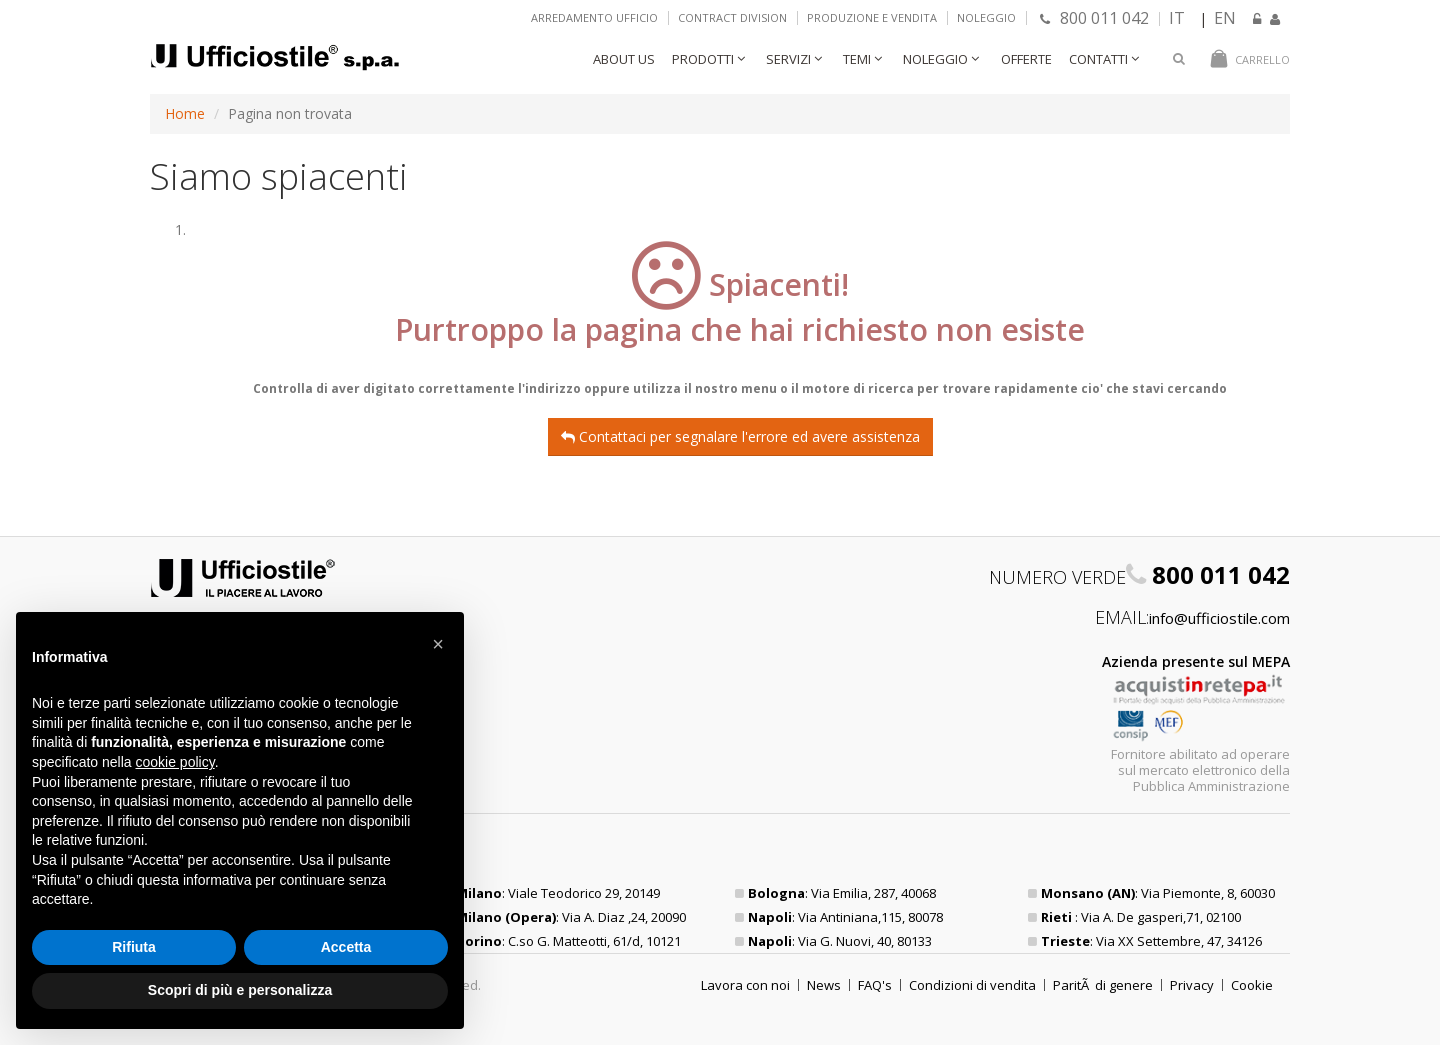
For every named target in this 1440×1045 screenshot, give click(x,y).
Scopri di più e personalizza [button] (240, 990)
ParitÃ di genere (1103, 985)
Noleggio (986, 17)
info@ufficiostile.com (1219, 618)
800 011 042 (1094, 18)
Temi (857, 59)
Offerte (1026, 59)
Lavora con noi (745, 985)
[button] (438, 644)
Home (185, 113)
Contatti (1098, 59)
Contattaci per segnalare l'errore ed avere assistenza (740, 436)
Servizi (788, 59)
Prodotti (703, 59)
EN (1225, 18)
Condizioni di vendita (972, 985)
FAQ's (875, 985)
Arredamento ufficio (594, 17)
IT (1177, 18)
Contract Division (732, 17)
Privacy (1192, 985)
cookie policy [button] (175, 762)
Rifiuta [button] (134, 947)
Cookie (1252, 985)
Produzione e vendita (872, 17)
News (824, 985)
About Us (624, 59)
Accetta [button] (346, 947)
